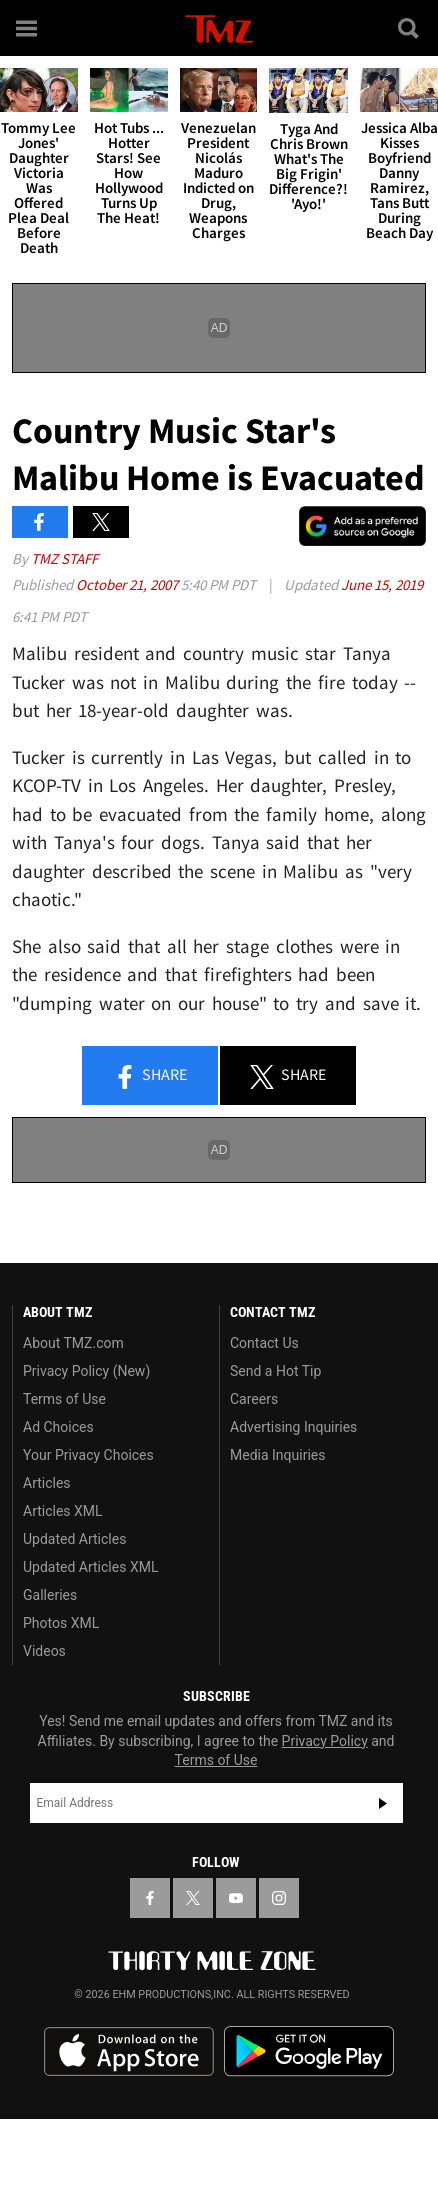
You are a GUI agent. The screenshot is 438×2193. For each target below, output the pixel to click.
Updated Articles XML (90, 1567)
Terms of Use (64, 1399)
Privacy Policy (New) (86, 1371)
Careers (254, 1399)
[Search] (410, 28)
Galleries (50, 1595)
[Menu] (28, 28)
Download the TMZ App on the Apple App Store (129, 2052)
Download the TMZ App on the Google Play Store (309, 2051)
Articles (47, 1483)
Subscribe (383, 1803)
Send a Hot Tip (275, 1371)
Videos (44, 1651)
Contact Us (264, 1343)
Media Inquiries (277, 1455)
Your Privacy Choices (88, 1455)
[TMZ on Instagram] (279, 1898)
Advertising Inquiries (293, 1427)
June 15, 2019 (382, 584)
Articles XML (63, 1511)
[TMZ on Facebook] (150, 1898)
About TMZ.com (73, 1343)
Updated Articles (74, 1539)
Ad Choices (58, 1427)
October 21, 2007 (128, 584)
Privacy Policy (325, 1741)
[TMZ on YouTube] (236, 1898)
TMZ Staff (64, 558)
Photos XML (61, 1623)
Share (150, 1076)
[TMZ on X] (193, 1898)
